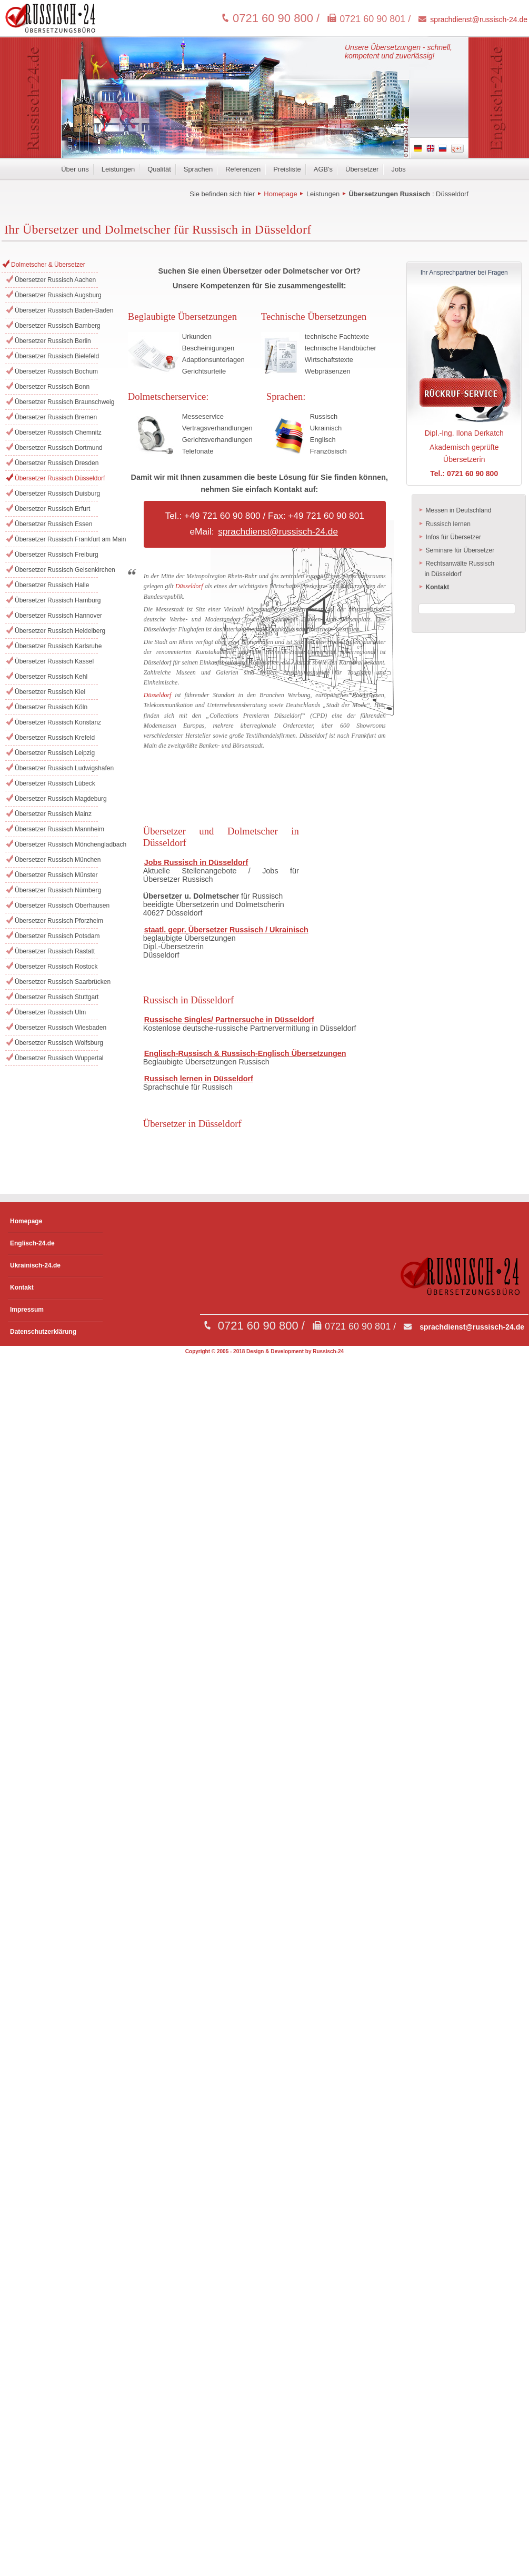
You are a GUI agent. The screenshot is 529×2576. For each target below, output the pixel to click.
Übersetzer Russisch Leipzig (55, 753)
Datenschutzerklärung (43, 1331)
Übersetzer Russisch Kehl (51, 676)
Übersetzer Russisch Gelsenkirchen (56, 569)
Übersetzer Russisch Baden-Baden (56, 310)
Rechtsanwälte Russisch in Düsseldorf (456, 569)
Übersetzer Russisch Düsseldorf (56, 478)
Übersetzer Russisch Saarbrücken (56, 981)
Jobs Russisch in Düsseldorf (196, 862)
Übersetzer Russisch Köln (51, 707)
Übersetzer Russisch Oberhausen (56, 905)
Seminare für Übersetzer (456, 550)
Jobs (398, 169)
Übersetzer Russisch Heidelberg (56, 631)
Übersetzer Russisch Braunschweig (56, 402)
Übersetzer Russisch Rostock (56, 966)
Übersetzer (361, 169)
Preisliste (287, 169)
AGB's (323, 169)
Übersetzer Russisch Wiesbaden (56, 1027)
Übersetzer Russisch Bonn (52, 386)
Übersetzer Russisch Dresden (56, 463)
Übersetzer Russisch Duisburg (56, 493)
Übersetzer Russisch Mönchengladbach (56, 844)
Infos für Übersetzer (449, 537)
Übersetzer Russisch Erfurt (52, 508)
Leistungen (118, 169)
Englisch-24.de (32, 1243)
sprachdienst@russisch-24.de (478, 19)
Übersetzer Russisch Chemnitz (56, 432)
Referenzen (243, 169)
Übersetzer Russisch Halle (52, 585)
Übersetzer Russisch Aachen (55, 280)
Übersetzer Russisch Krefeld (55, 737)
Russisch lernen (444, 524)
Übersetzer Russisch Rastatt (55, 951)
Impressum (27, 1309)
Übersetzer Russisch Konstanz (56, 722)
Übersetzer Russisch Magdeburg (56, 798)
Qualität (159, 169)
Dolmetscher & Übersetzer (48, 264)
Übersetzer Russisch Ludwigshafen (56, 768)
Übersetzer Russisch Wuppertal (56, 1058)
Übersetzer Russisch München (56, 859)
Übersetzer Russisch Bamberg (56, 325)
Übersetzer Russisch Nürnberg (56, 890)
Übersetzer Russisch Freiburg (56, 554)
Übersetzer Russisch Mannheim (56, 829)
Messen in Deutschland (454, 510)
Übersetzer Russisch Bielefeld (56, 356)
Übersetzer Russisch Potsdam (56, 936)
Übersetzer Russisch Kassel (54, 661)
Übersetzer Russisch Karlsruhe (56, 646)
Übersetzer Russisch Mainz (53, 814)
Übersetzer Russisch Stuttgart (56, 997)
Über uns (75, 169)
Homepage (280, 194)
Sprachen (198, 169)
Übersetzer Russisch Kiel (50, 692)
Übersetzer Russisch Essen (53, 524)
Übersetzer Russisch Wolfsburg (56, 1042)
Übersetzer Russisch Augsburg (56, 295)
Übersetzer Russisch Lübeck (55, 783)
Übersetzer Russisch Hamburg (56, 600)
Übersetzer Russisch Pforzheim (56, 920)
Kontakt (22, 1287)
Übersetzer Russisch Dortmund (56, 447)
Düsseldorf (452, 194)
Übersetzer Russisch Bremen (56, 417)
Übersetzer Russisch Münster (56, 875)
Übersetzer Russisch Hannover (56, 615)
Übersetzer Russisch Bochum (56, 371)
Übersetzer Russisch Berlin (53, 341)
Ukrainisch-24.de (35, 1265)
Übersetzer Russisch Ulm (50, 1012)
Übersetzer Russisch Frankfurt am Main (56, 539)
